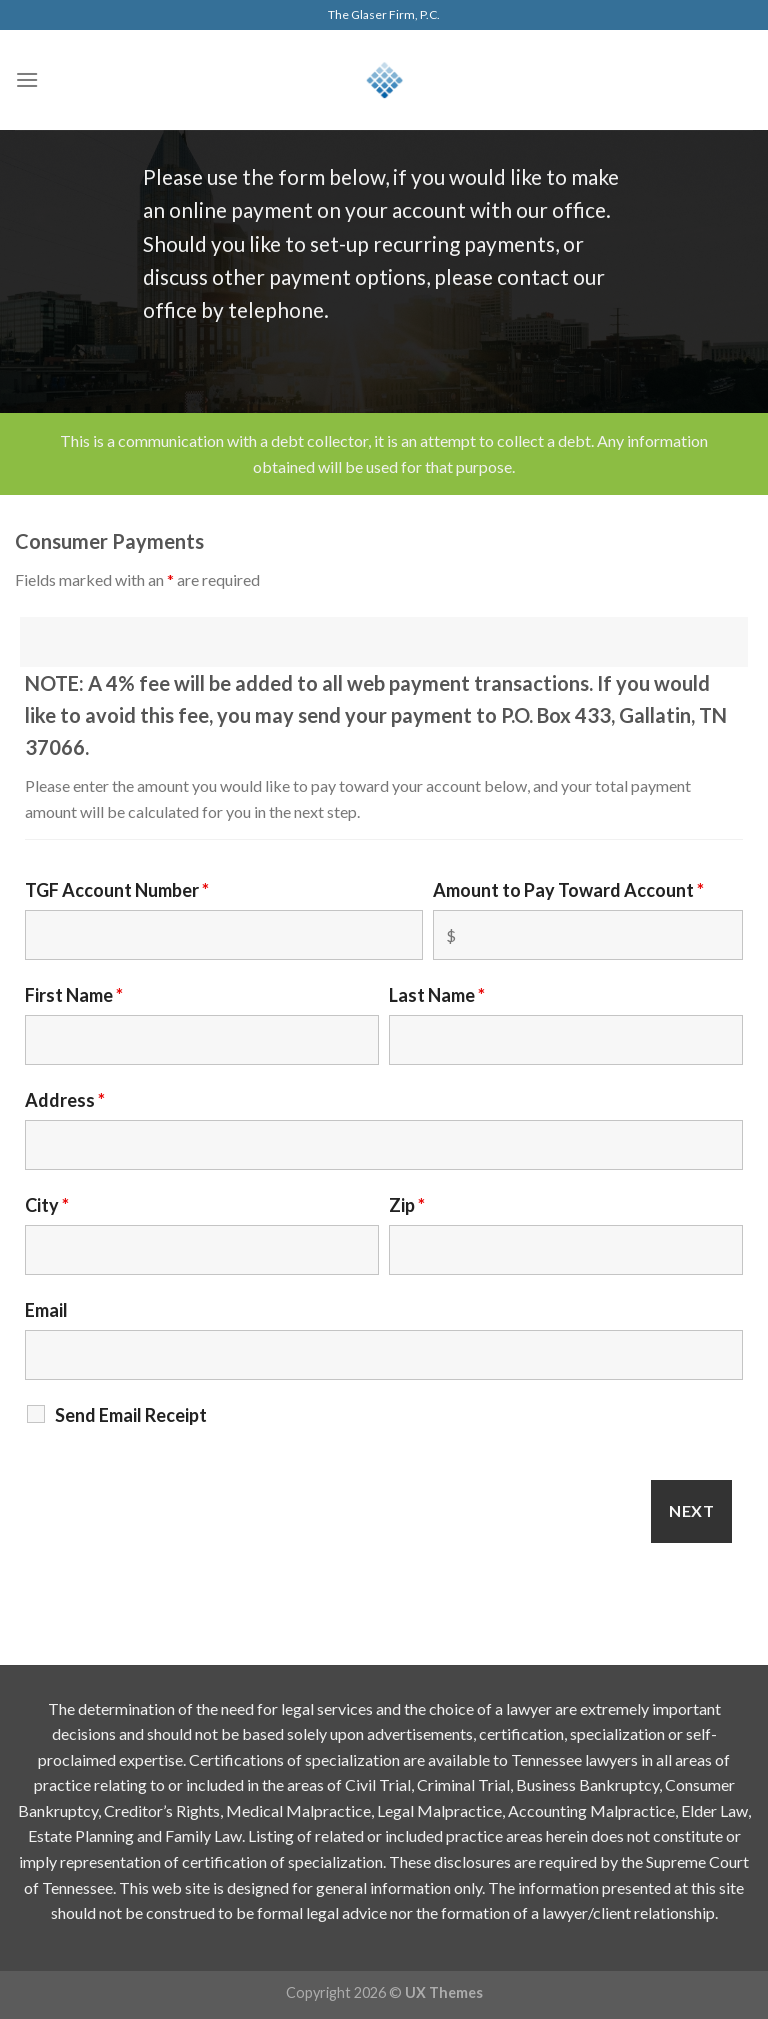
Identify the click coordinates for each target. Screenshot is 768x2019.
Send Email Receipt (131, 1415)
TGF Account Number (117, 890)
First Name (74, 995)
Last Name (437, 995)
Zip (407, 1205)
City (47, 1205)
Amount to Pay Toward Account (568, 890)
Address (65, 1100)
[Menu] (27, 79)
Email (46, 1310)
